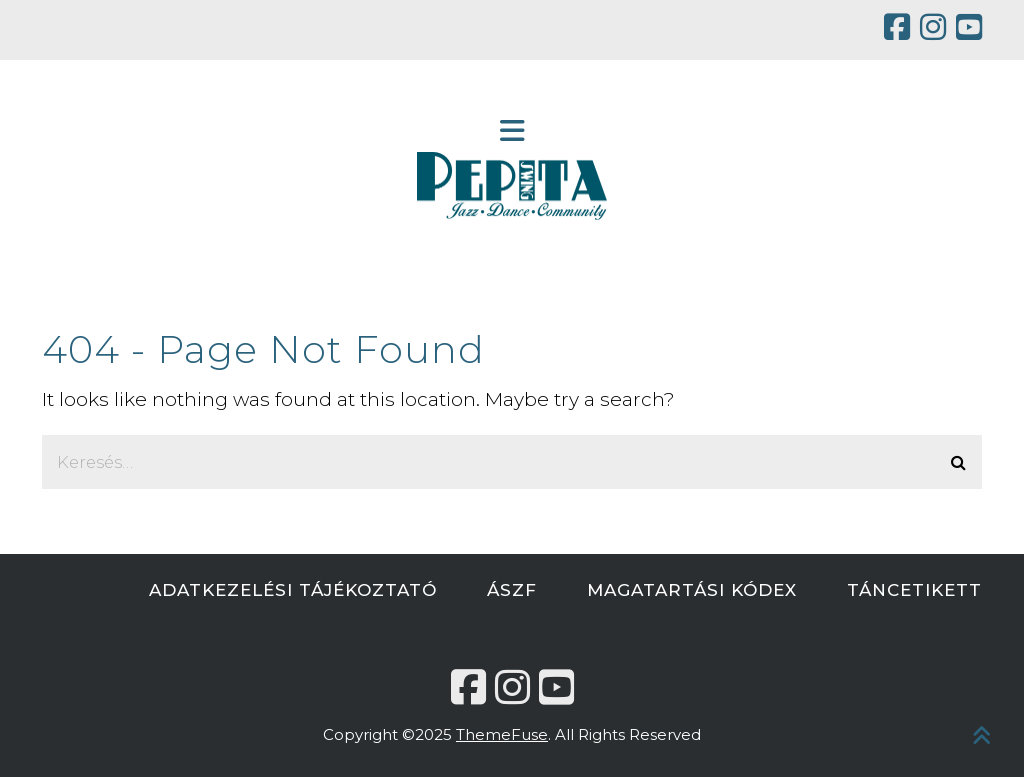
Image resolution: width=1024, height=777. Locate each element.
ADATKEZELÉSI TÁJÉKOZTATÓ (293, 590)
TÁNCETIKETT (914, 590)
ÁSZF (512, 590)
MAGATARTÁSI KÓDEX (692, 590)
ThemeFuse (502, 734)
